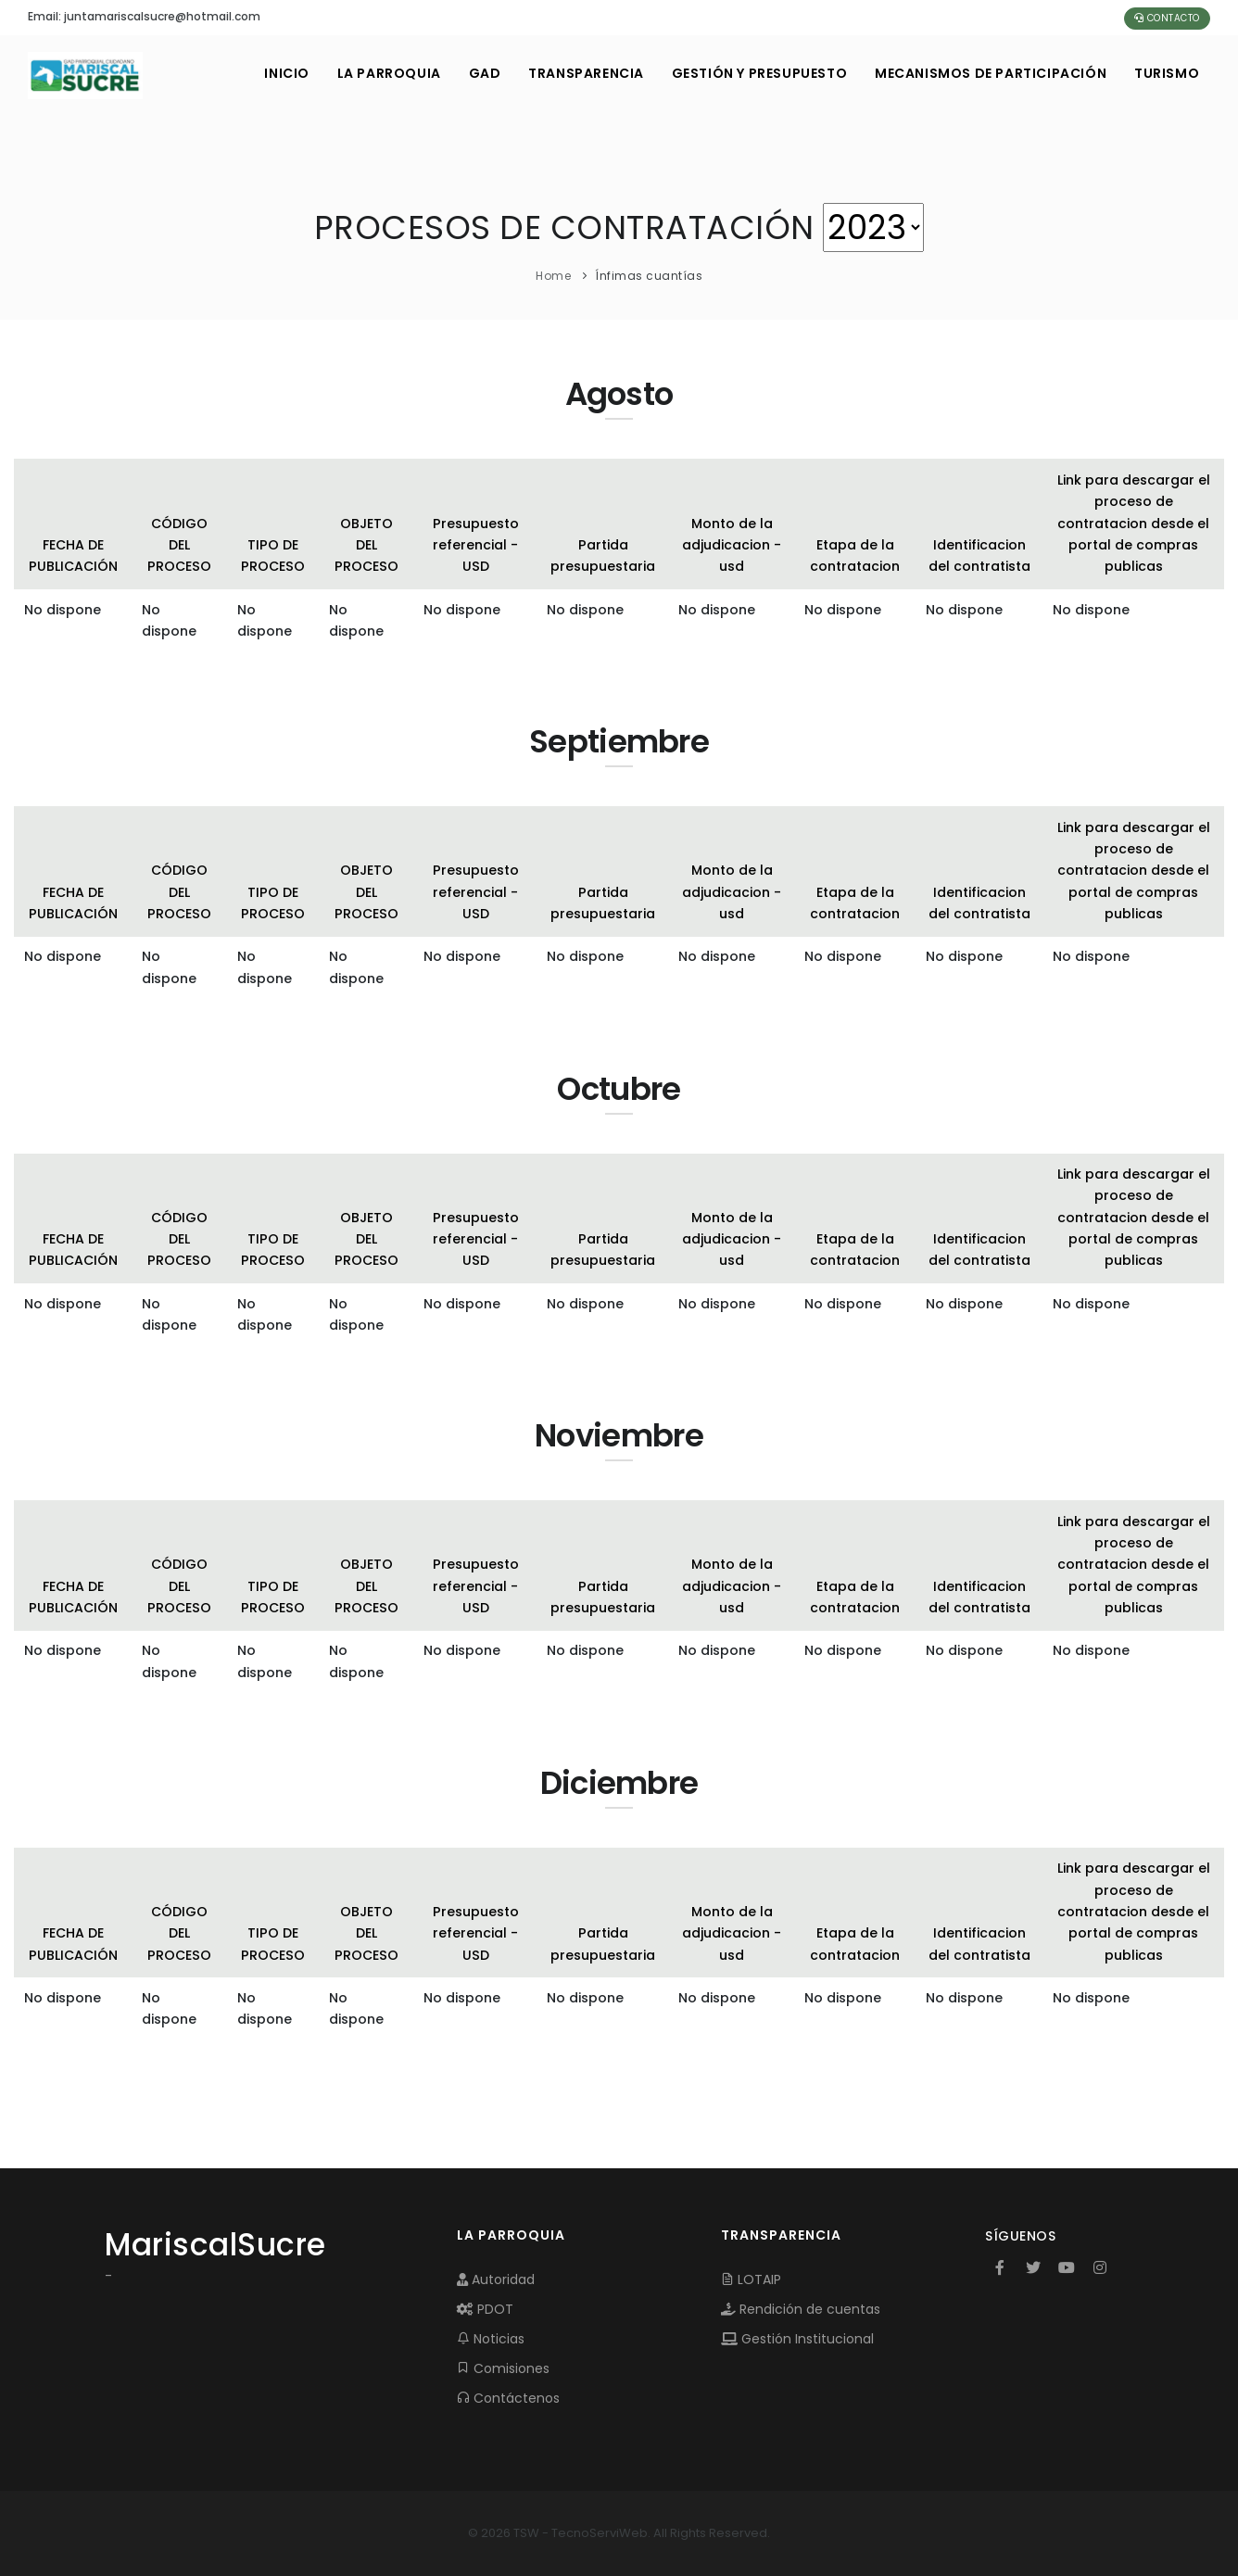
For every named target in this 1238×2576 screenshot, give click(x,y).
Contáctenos (508, 2398)
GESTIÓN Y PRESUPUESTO (759, 73)
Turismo (1166, 73)
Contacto (1167, 18)
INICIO (286, 73)
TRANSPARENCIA (585, 73)
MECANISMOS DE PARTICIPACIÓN (990, 73)
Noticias (490, 2339)
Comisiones (503, 2368)
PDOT (485, 2309)
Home (553, 276)
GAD (483, 73)
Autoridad (496, 2279)
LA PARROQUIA (387, 73)
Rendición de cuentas (800, 2309)
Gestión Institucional (797, 2339)
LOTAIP (751, 2279)
